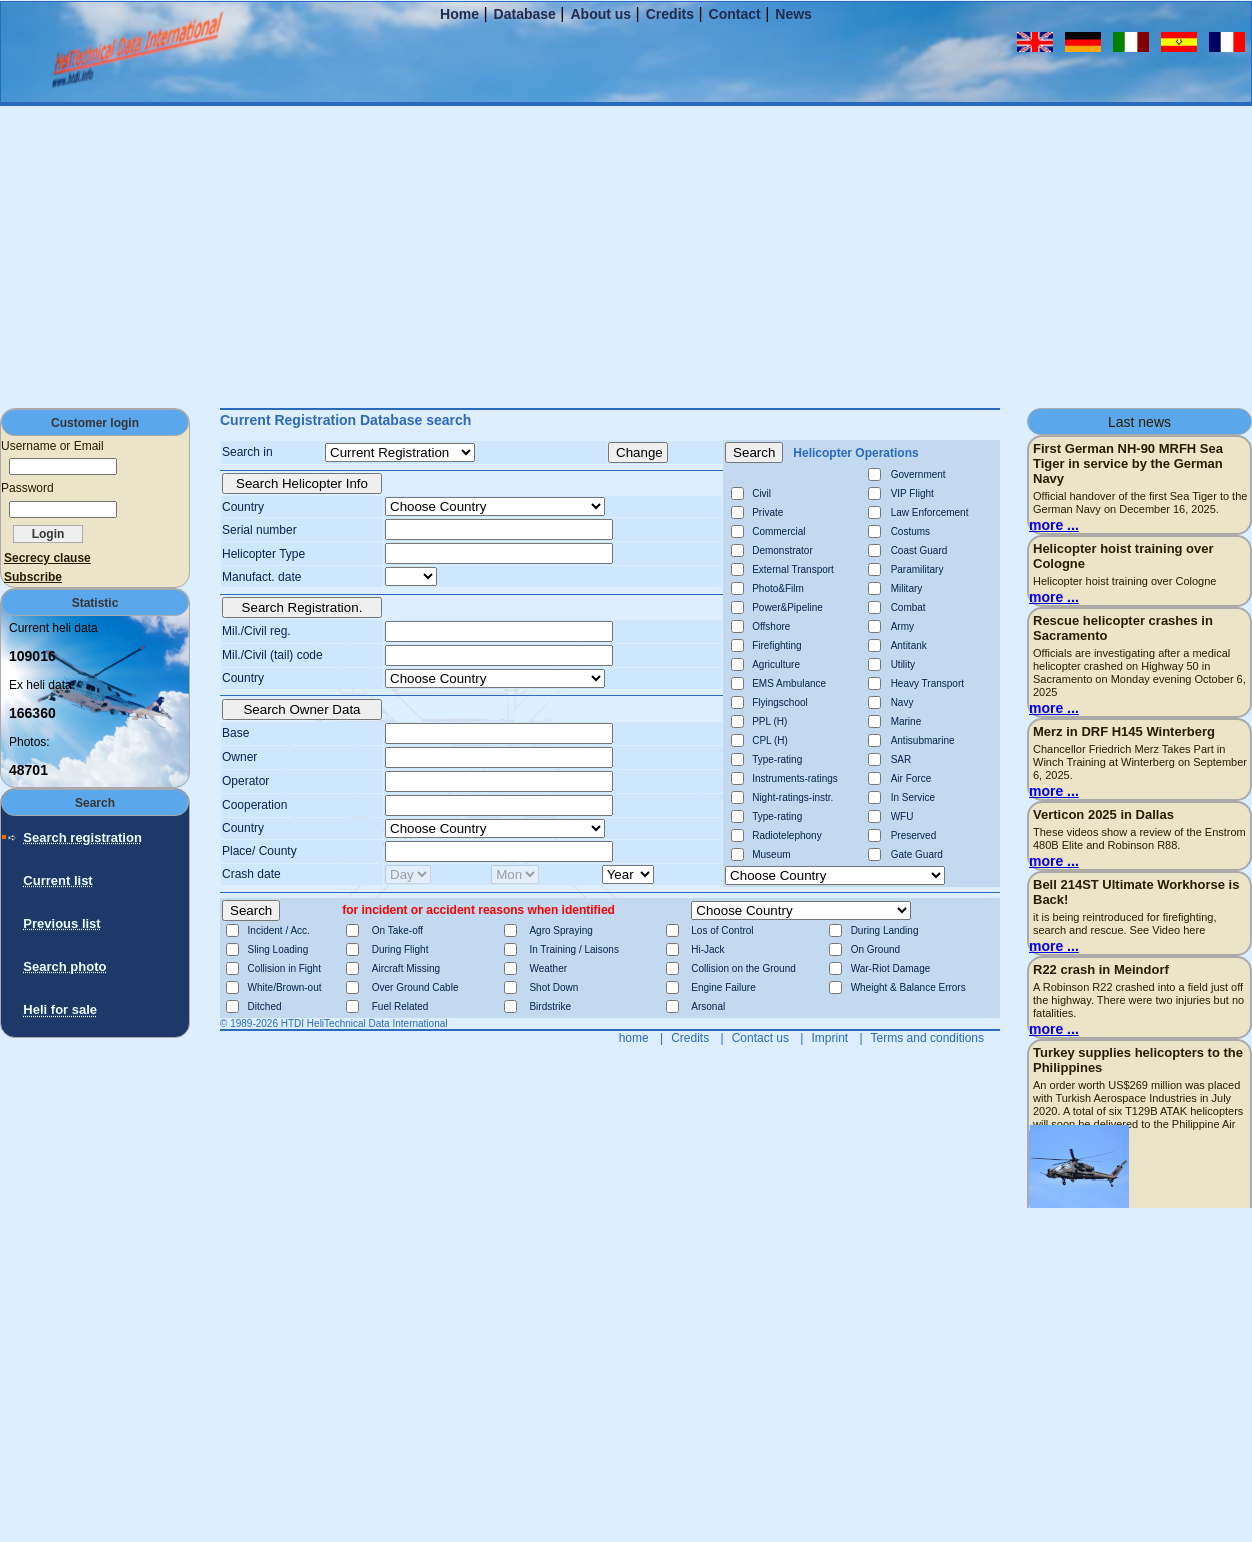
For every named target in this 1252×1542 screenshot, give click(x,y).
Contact (735, 14)
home (634, 1038)
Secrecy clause (47, 558)
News (793, 14)
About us (600, 14)
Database (525, 14)
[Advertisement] (626, 256)
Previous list (61, 923)
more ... (1054, 525)
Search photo (64, 966)
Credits (670, 14)
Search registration (82, 837)
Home (459, 14)
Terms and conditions (927, 1038)
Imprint (829, 1038)
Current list (57, 880)
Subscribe (33, 577)
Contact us (760, 1038)
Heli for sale (60, 1009)
